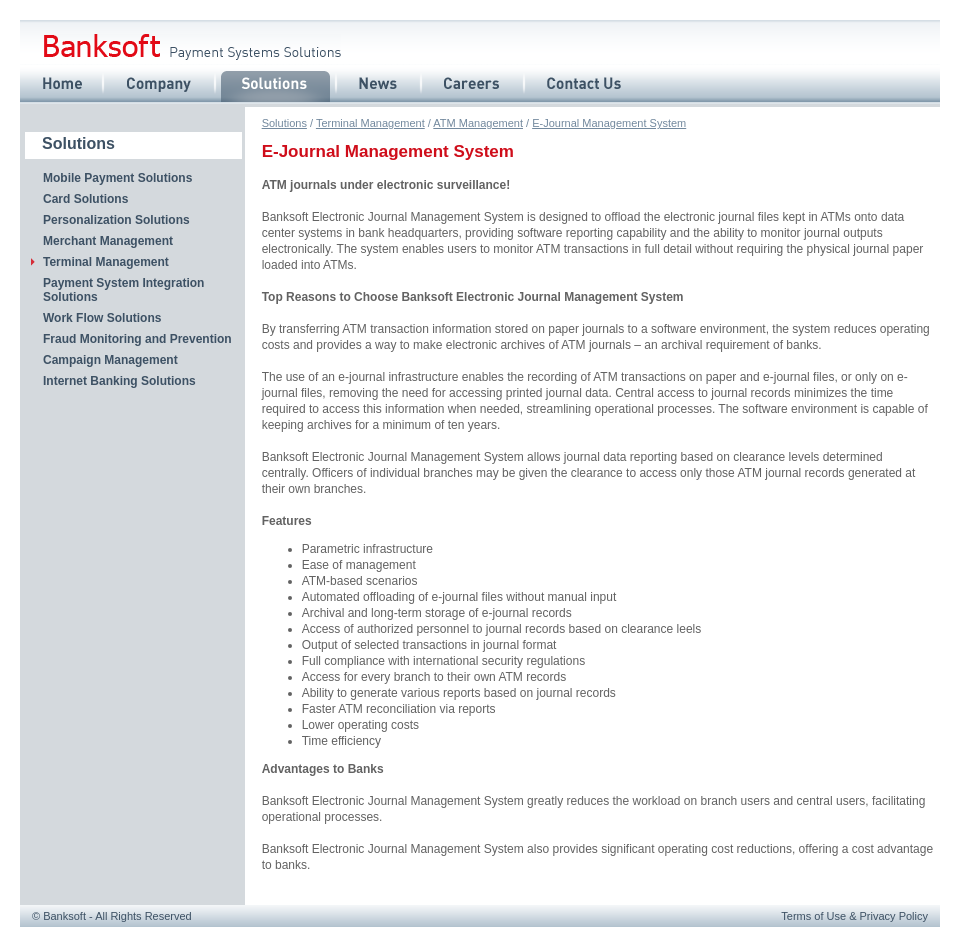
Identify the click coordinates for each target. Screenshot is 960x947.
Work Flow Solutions (102, 318)
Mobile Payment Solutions (117, 178)
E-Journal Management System (609, 123)
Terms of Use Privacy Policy (854, 916)
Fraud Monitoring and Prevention (137, 339)
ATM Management (478, 123)
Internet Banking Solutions (119, 381)
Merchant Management (108, 241)
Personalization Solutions (116, 220)
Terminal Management (370, 123)
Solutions (284, 123)
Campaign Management (110, 360)
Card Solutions (85, 199)
